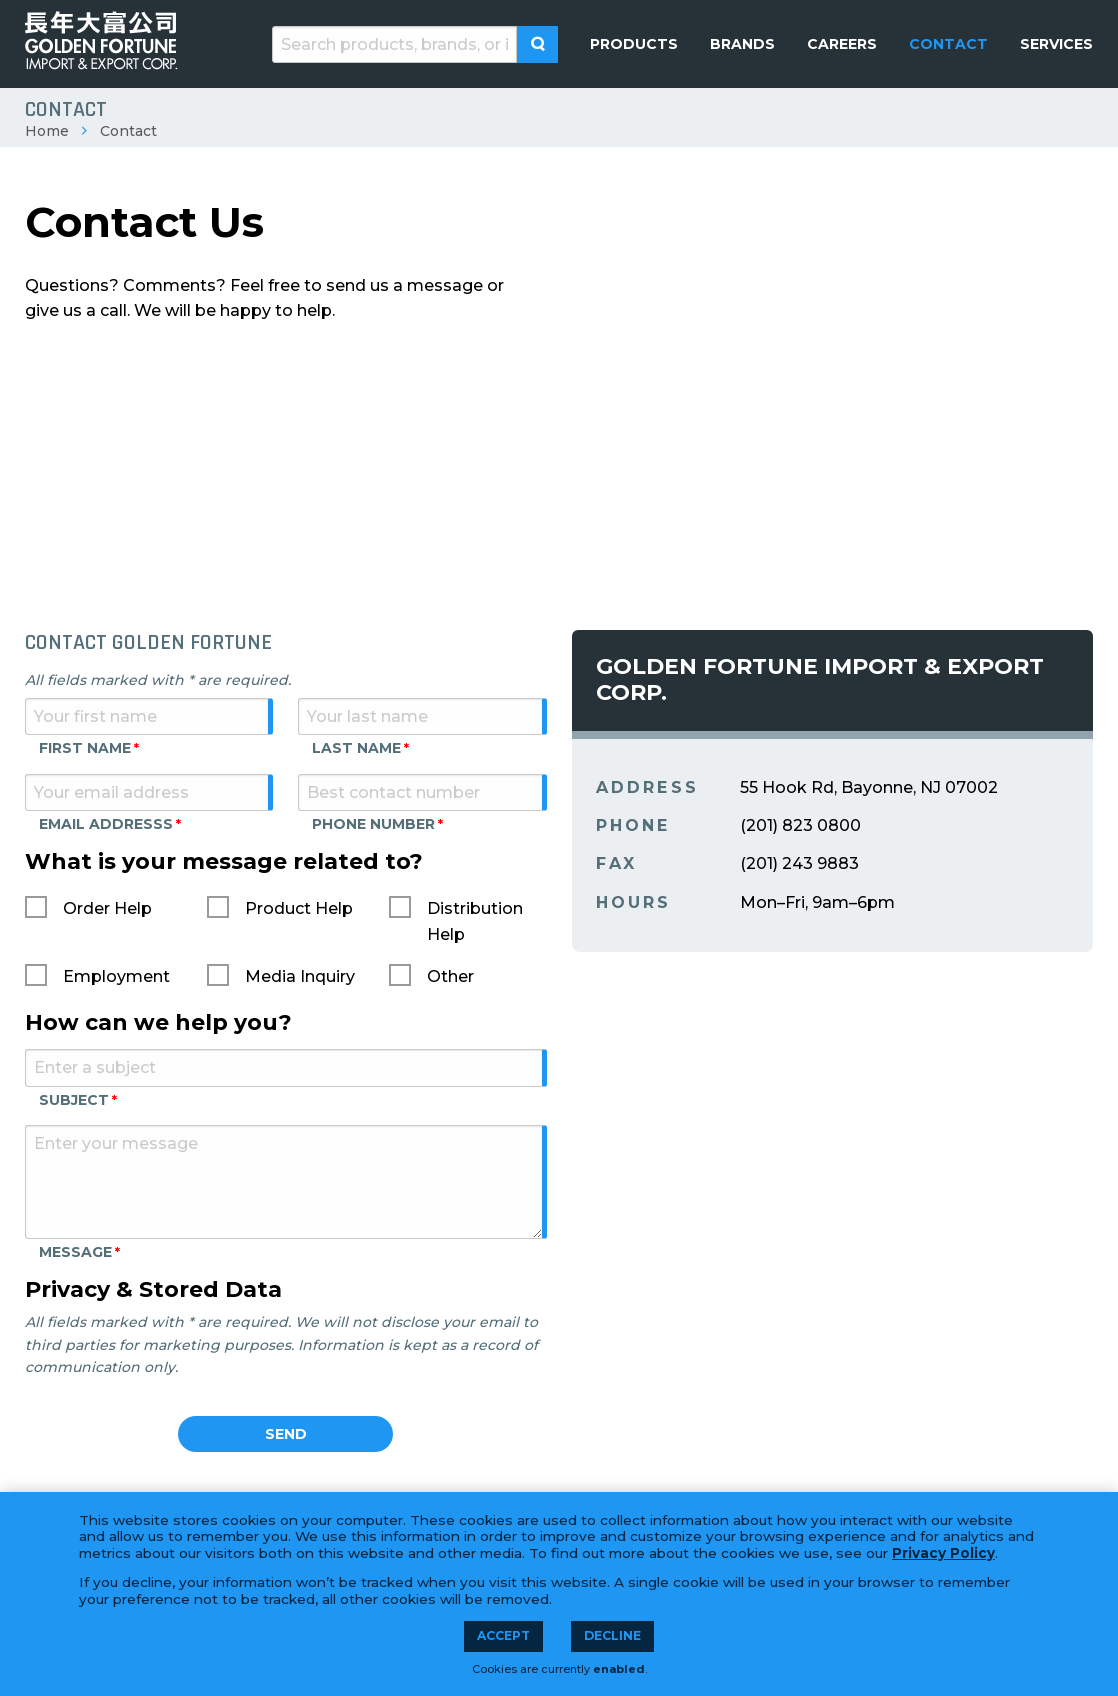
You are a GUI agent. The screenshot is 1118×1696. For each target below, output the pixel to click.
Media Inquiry (300, 976)
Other (450, 976)
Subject (74, 1100)
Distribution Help (475, 921)
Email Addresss (106, 824)
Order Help (107, 908)
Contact (128, 131)
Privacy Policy (943, 1553)
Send (286, 1434)
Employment (116, 976)
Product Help (299, 908)
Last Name (356, 748)
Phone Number (373, 824)
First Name (85, 748)
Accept (503, 1635)
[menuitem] (634, 44)
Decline (612, 1635)
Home (47, 131)
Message (75, 1252)
